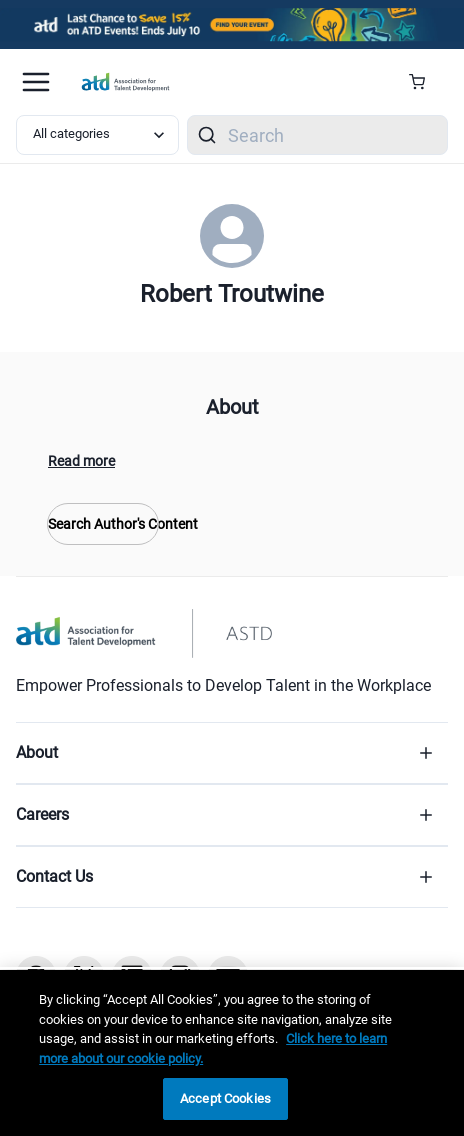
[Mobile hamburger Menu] (36, 82)
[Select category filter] (97, 135)
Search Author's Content (103, 524)
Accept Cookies (225, 1098)
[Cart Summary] (424, 82)
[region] (232, 1053)
